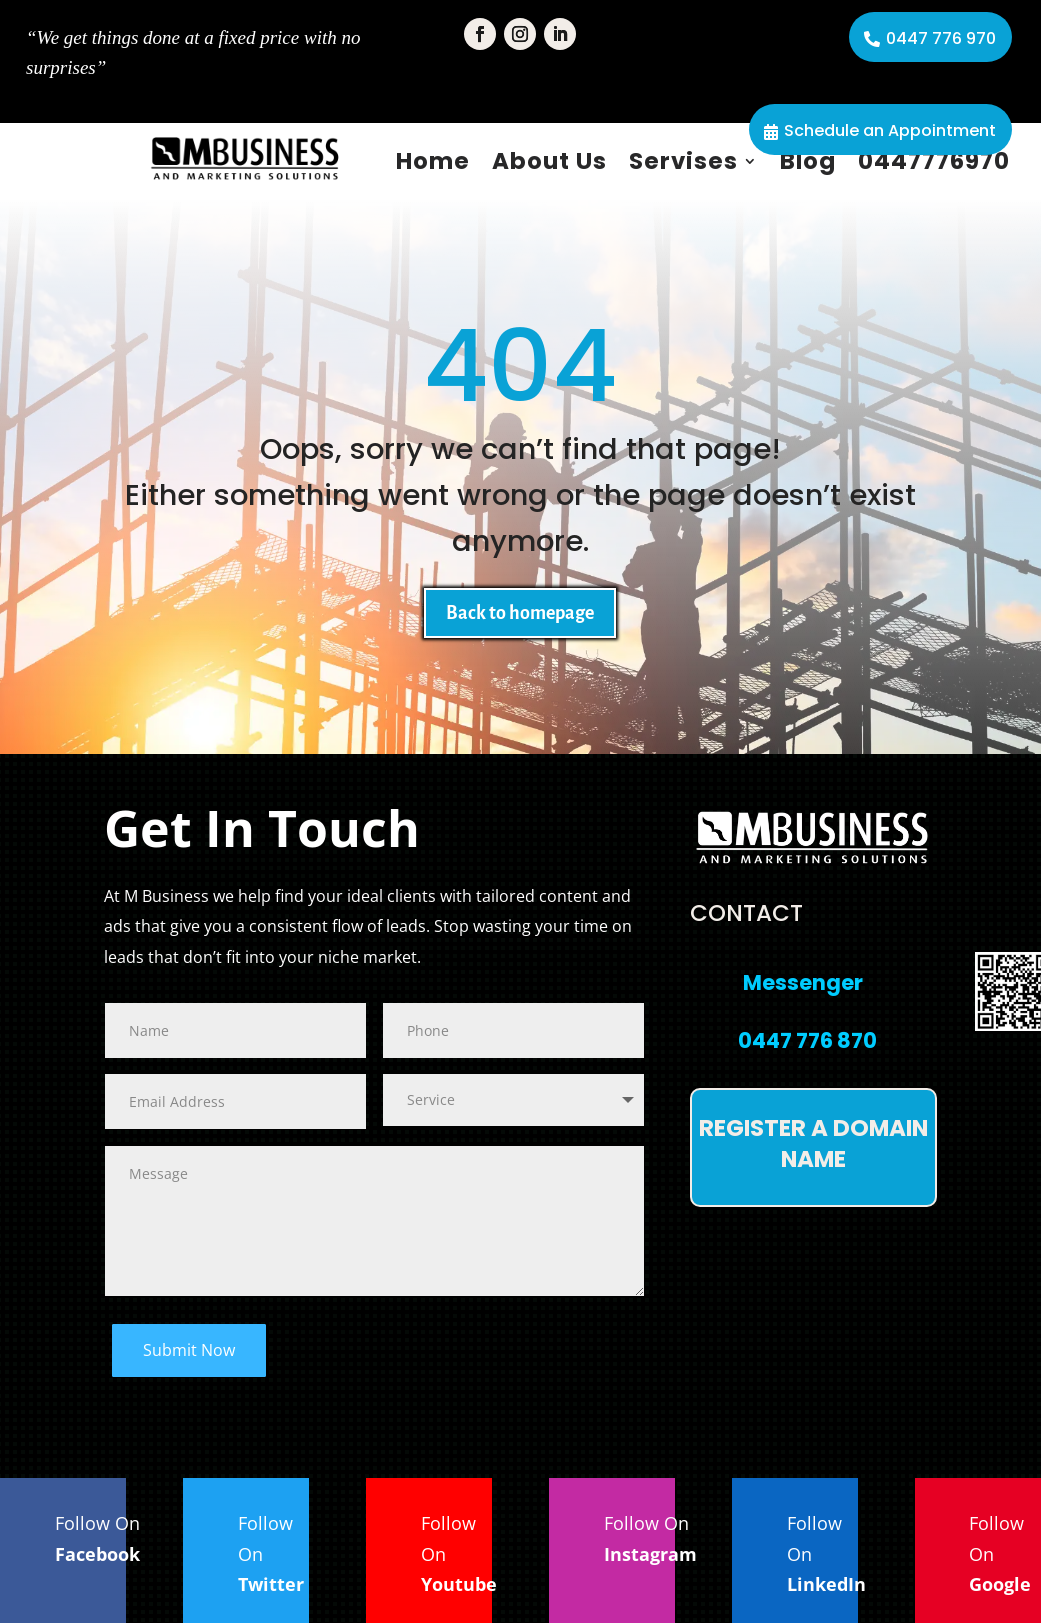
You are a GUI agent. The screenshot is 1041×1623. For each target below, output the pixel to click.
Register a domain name (813, 1143)
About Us (549, 161)
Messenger (803, 982)
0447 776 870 (807, 1040)
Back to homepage (520, 613)
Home (433, 161)
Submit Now (189, 1350)
